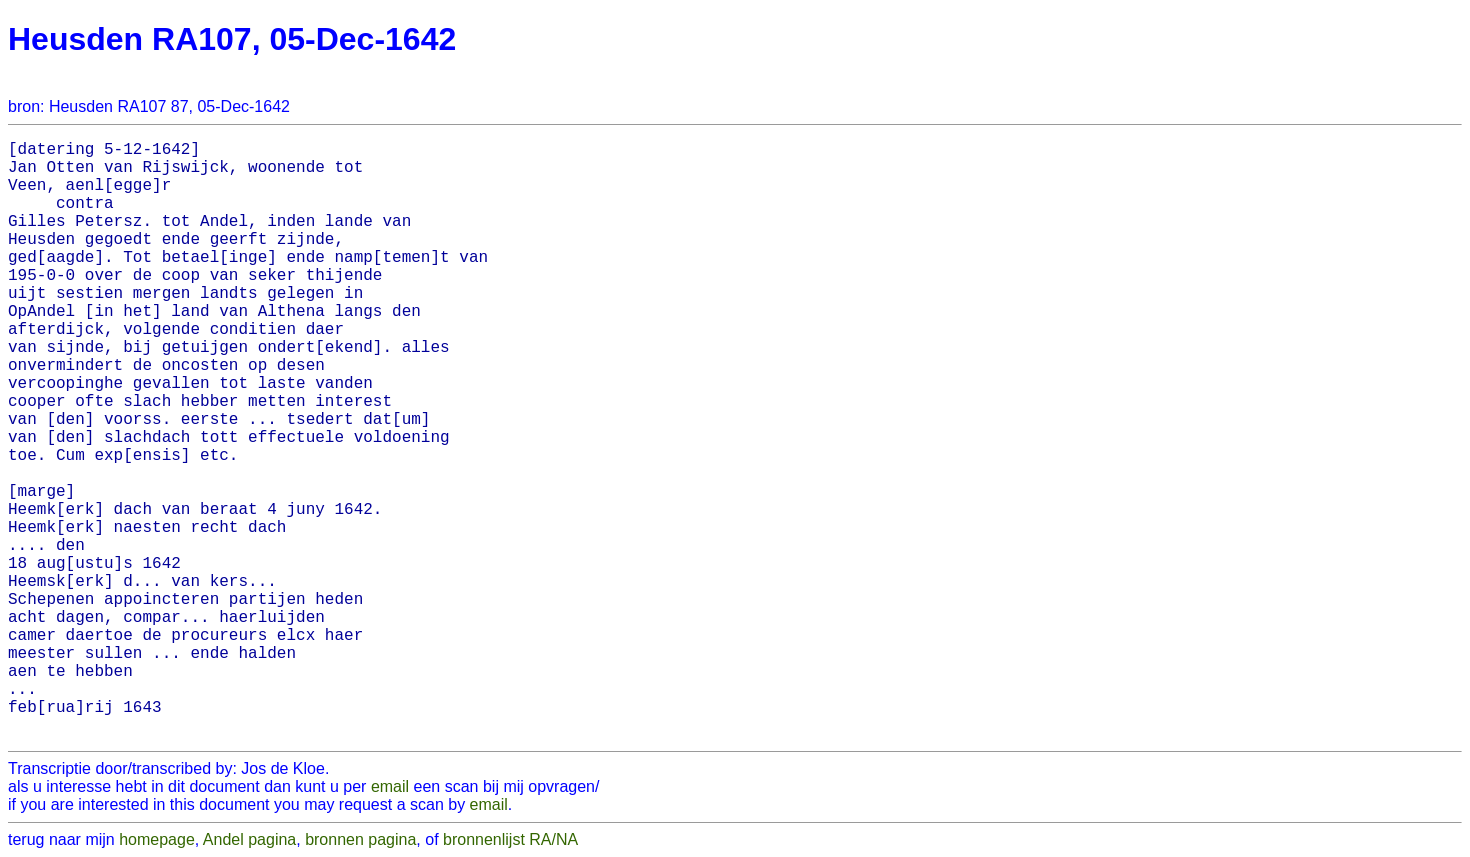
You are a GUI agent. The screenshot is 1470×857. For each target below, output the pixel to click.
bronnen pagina (360, 839)
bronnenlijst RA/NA (510, 839)
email (390, 786)
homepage (157, 839)
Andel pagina (249, 839)
